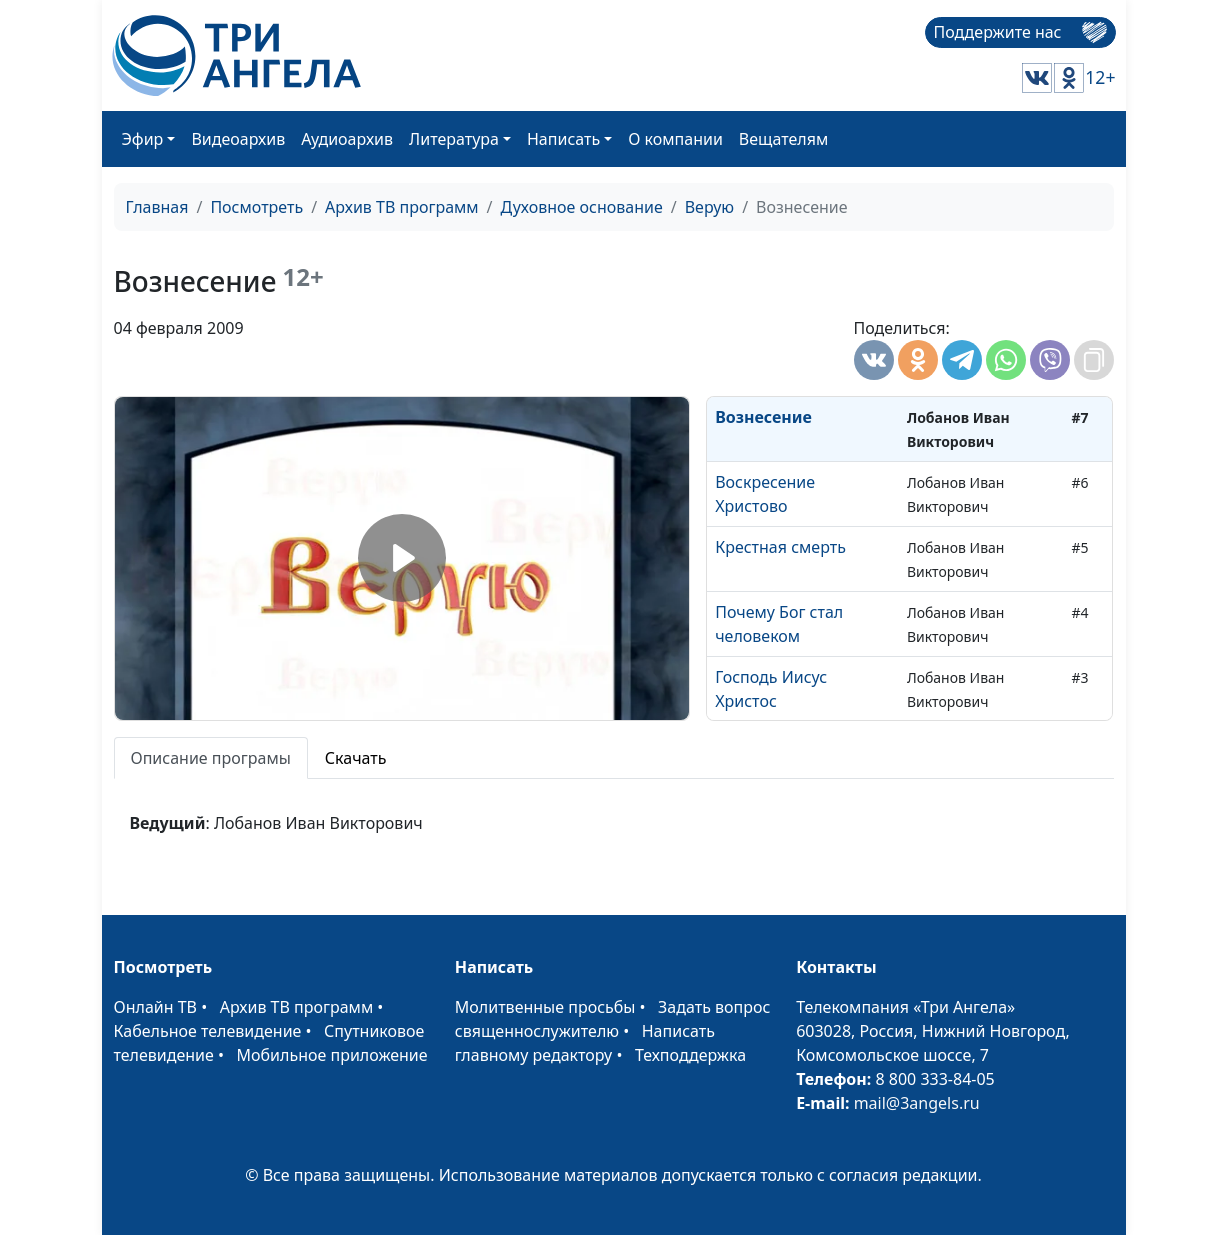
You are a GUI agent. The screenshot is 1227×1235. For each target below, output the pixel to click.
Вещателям (783, 139)
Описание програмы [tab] (211, 758)
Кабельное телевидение (208, 1031)
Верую (709, 207)
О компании (675, 139)
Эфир (143, 139)
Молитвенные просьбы (545, 1007)
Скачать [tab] (356, 758)
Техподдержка (690, 1055)
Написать (563, 139)
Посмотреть (256, 207)
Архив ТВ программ (402, 207)
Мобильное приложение (332, 1055)
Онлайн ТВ (156, 1007)
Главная (157, 207)
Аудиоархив (347, 139)
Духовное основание (582, 207)
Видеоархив (238, 139)
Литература (454, 139)
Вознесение (763, 417)
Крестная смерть (780, 547)
